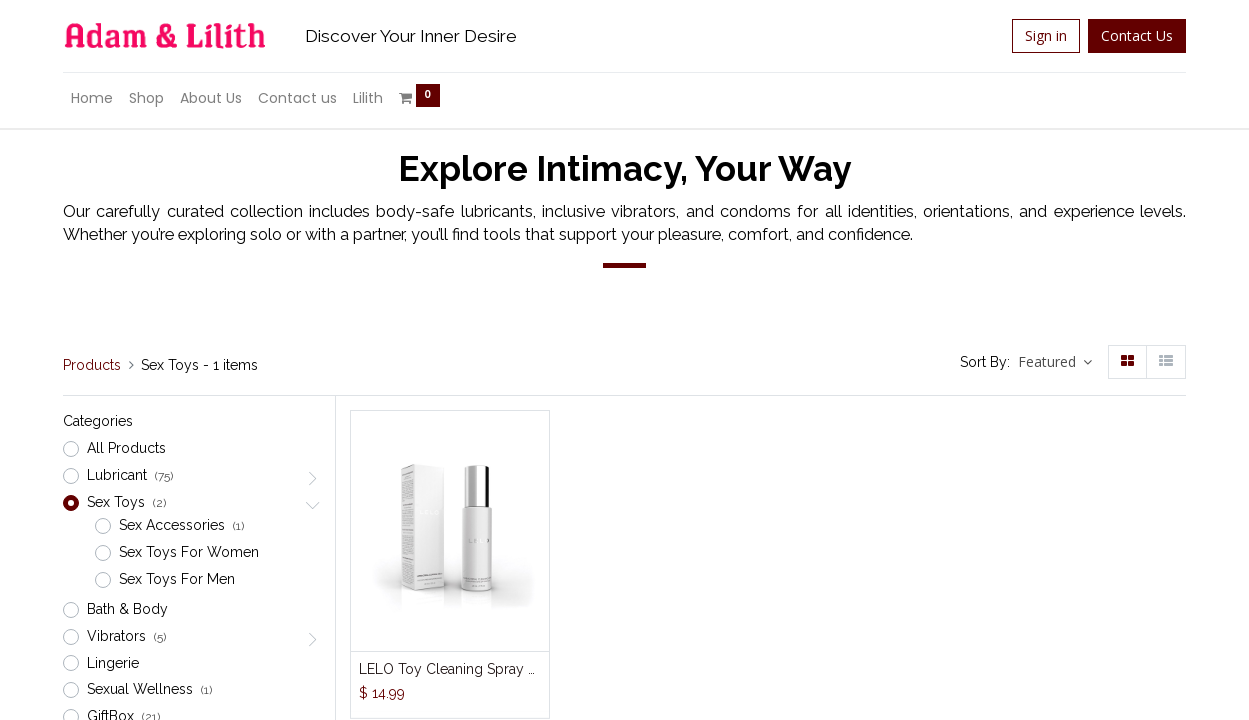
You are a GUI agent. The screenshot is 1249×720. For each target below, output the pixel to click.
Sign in (1046, 35)
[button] (1055, 362)
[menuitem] (92, 99)
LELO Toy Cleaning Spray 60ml (450, 669)
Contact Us (1137, 35)
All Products (126, 448)
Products (92, 365)
